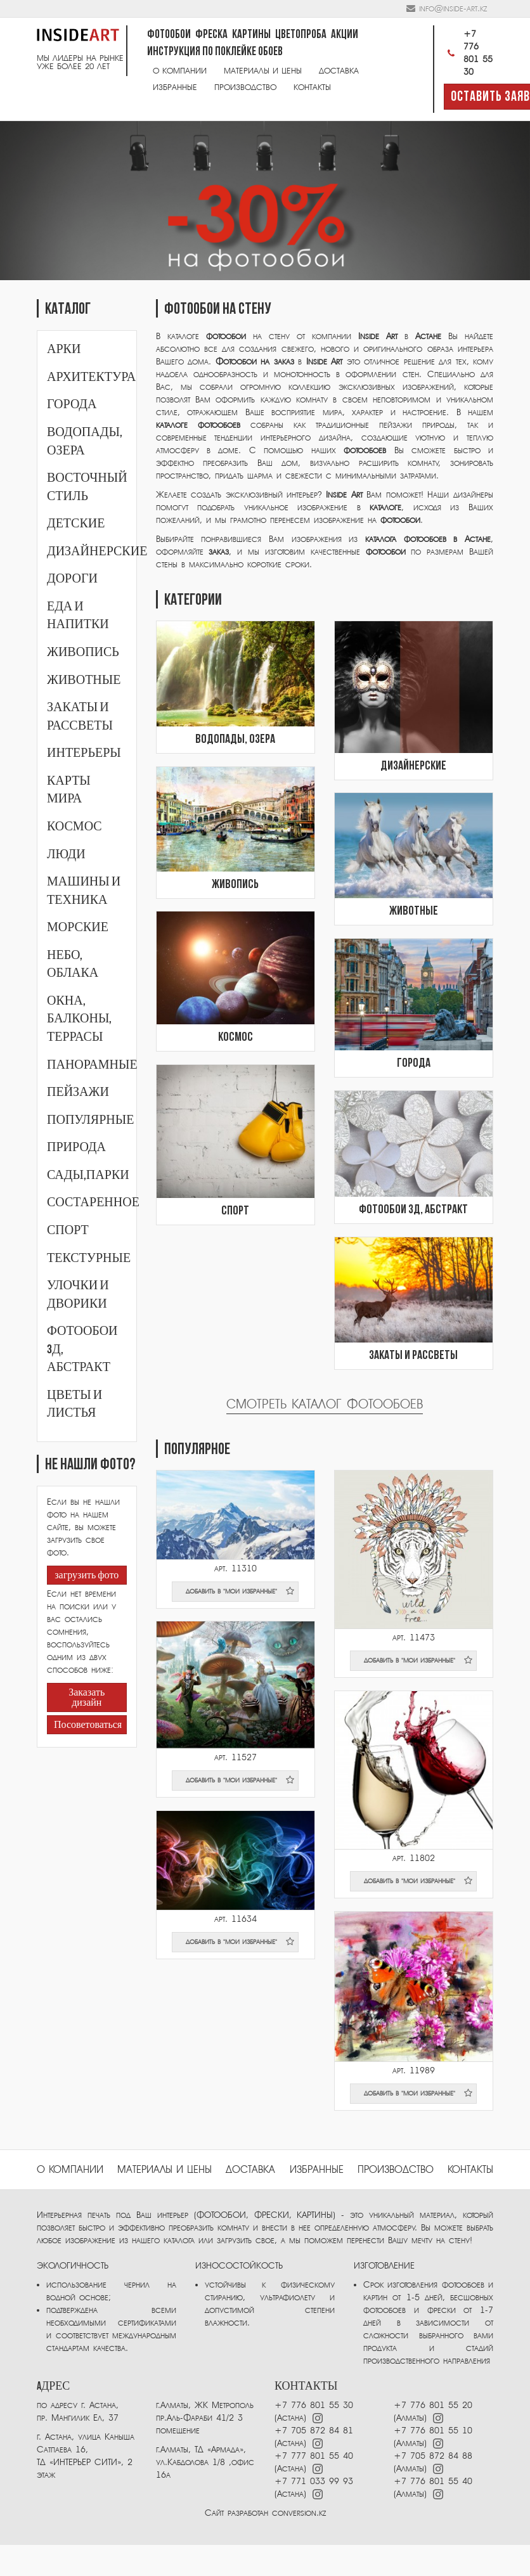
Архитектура (91, 377)
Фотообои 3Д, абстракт (413, 1210)
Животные (83, 680)
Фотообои (169, 35)
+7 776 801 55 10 (433, 2430)
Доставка (339, 70)
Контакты (312, 87)
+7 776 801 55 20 (433, 2405)
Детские (76, 523)
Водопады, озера (235, 739)
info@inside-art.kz (453, 8)
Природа (76, 1147)
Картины (251, 35)
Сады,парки (88, 1175)
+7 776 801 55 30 (468, 53)
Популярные (90, 1120)
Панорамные (92, 1064)
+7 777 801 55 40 (314, 2456)
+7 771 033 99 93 (314, 2481)
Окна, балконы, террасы (79, 1019)
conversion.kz (299, 2513)
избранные (317, 2169)
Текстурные (89, 1258)
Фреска (211, 35)
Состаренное (93, 1202)
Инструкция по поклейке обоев (215, 52)
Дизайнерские (97, 551)
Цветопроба (300, 35)
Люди (66, 854)
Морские (77, 927)
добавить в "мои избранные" (240, 1591)
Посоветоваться (87, 1725)
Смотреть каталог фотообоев (324, 1404)
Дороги (72, 578)
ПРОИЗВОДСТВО (396, 2169)
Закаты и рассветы (413, 1355)
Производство (245, 87)
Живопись (83, 652)
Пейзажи (78, 1092)
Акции (344, 35)
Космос (74, 826)
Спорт (68, 1230)
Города (71, 404)
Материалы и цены (263, 70)
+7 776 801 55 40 (433, 2481)
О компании (180, 70)
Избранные (175, 87)
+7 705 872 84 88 (433, 2456)
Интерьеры (84, 753)
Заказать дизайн (86, 1698)
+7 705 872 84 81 (314, 2430)
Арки (64, 349)
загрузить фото (87, 1576)
